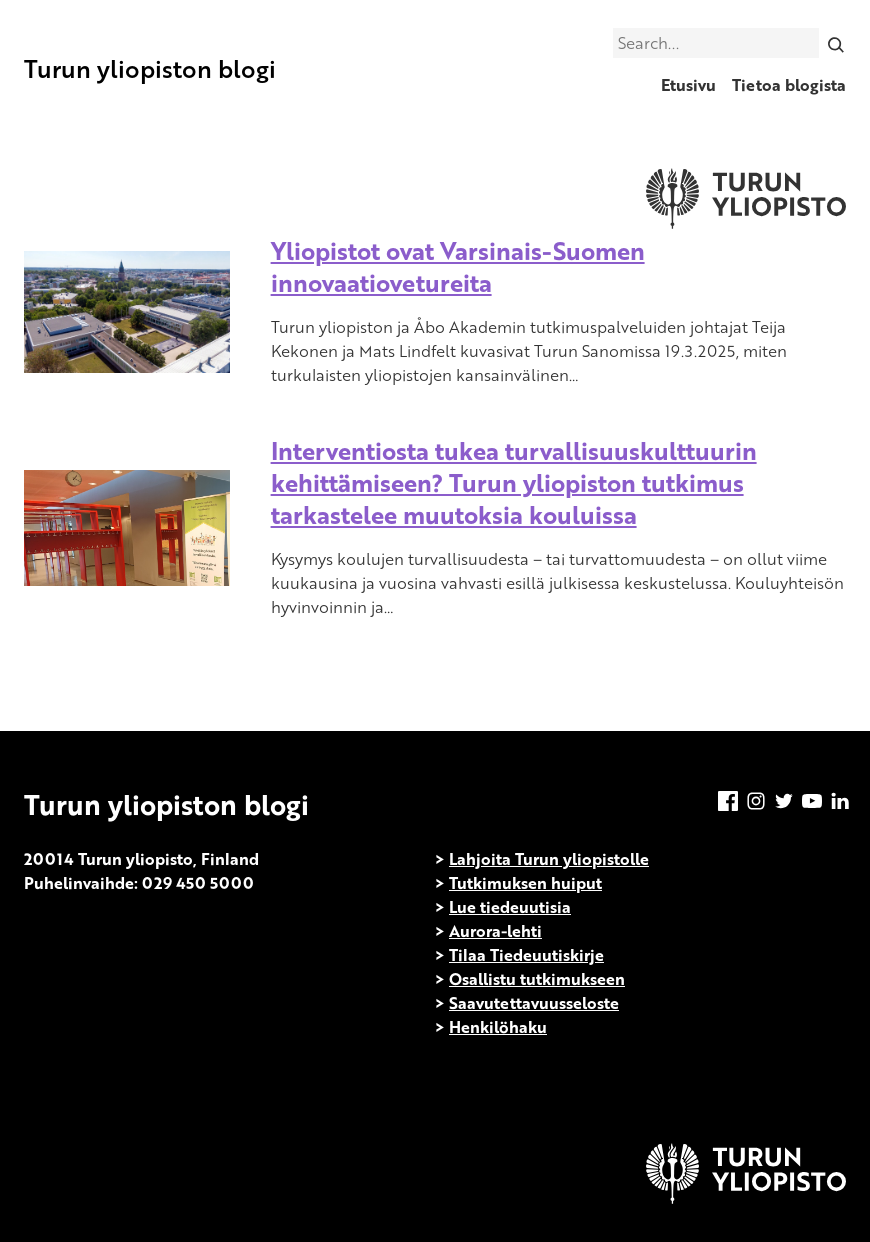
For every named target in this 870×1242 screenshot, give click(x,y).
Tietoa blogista (789, 85)
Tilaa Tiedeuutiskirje (526, 955)
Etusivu (688, 85)
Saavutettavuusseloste (534, 1003)
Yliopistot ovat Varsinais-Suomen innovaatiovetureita (458, 266)
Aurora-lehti (495, 931)
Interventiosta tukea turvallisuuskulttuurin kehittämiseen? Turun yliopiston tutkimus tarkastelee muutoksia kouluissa (514, 482)
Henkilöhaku (498, 1027)
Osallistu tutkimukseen (537, 979)
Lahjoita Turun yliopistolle (549, 859)
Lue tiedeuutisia (510, 907)
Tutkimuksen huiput (525, 883)
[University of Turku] (746, 1198)
